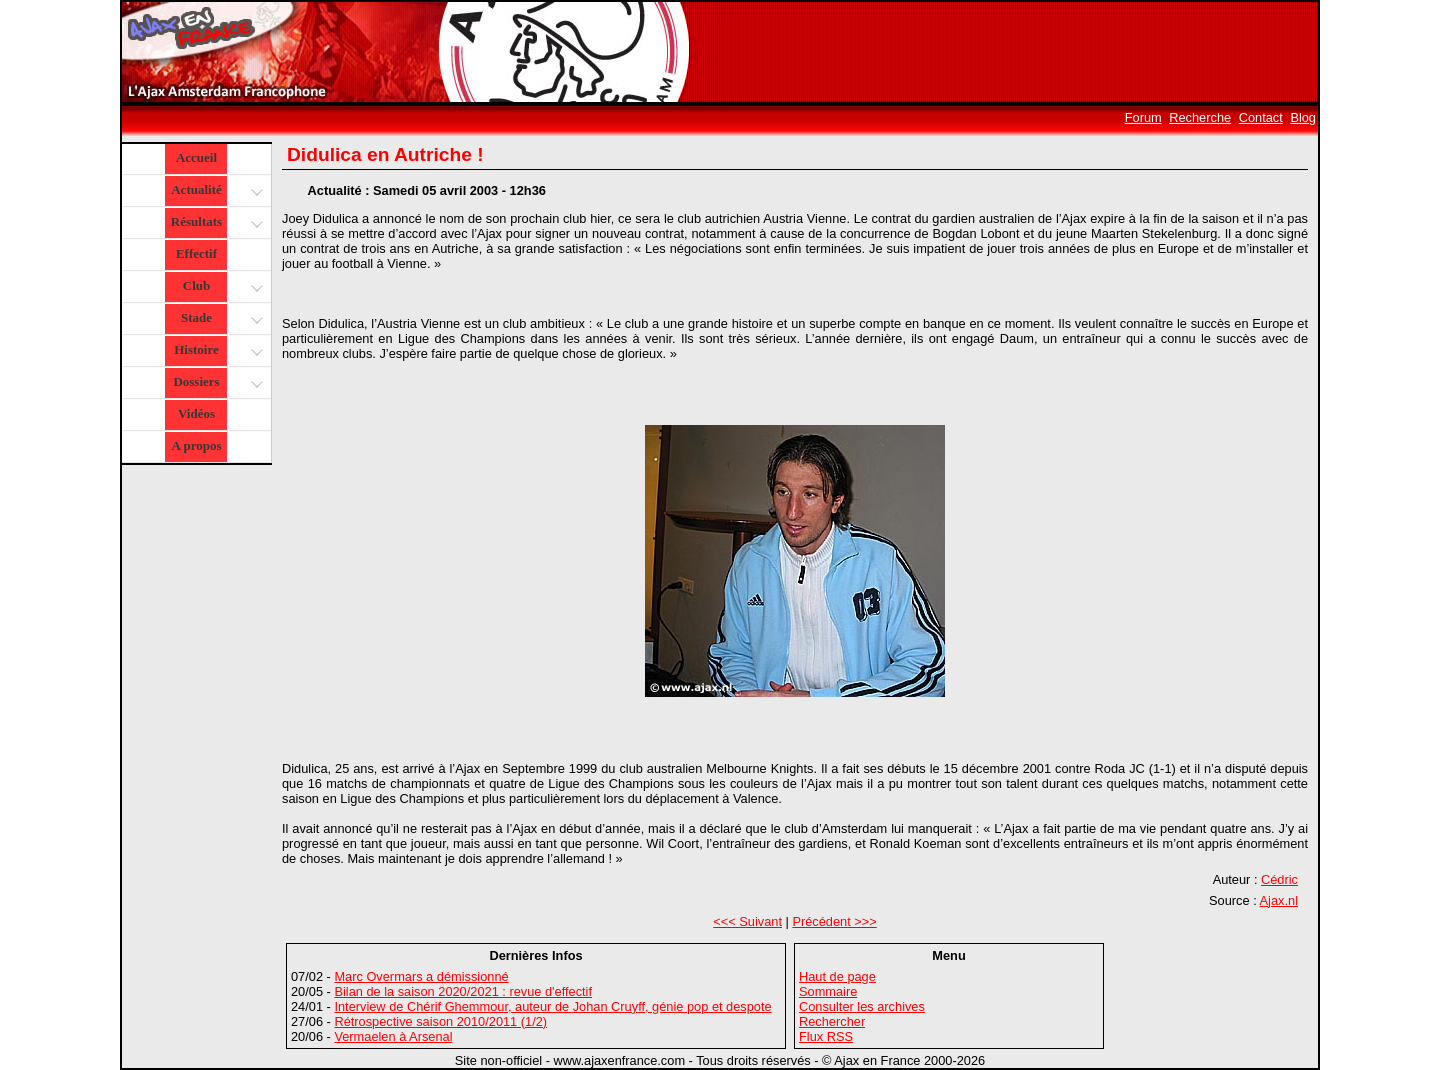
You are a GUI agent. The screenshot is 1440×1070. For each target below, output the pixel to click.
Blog (1303, 117)
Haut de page (837, 976)
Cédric (1279, 879)
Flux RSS (826, 1036)
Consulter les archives (862, 1006)
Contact (1261, 117)
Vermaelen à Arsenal (393, 1036)
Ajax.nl (1279, 900)
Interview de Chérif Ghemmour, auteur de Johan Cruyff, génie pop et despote (552, 1006)
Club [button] (220, 287)
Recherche (1200, 117)
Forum (1143, 117)
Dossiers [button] (215, 383)
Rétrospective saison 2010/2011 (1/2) (440, 1021)
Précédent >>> (834, 921)
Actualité (215, 191)
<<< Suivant (747, 921)
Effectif (196, 253)
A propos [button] (197, 445)
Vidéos (196, 413)
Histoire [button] (216, 351)
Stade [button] (219, 319)
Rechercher (832, 1021)
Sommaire (828, 991)
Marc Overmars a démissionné (421, 976)
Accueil (196, 157)
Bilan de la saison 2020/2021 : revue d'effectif (463, 991)
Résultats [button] (214, 223)
